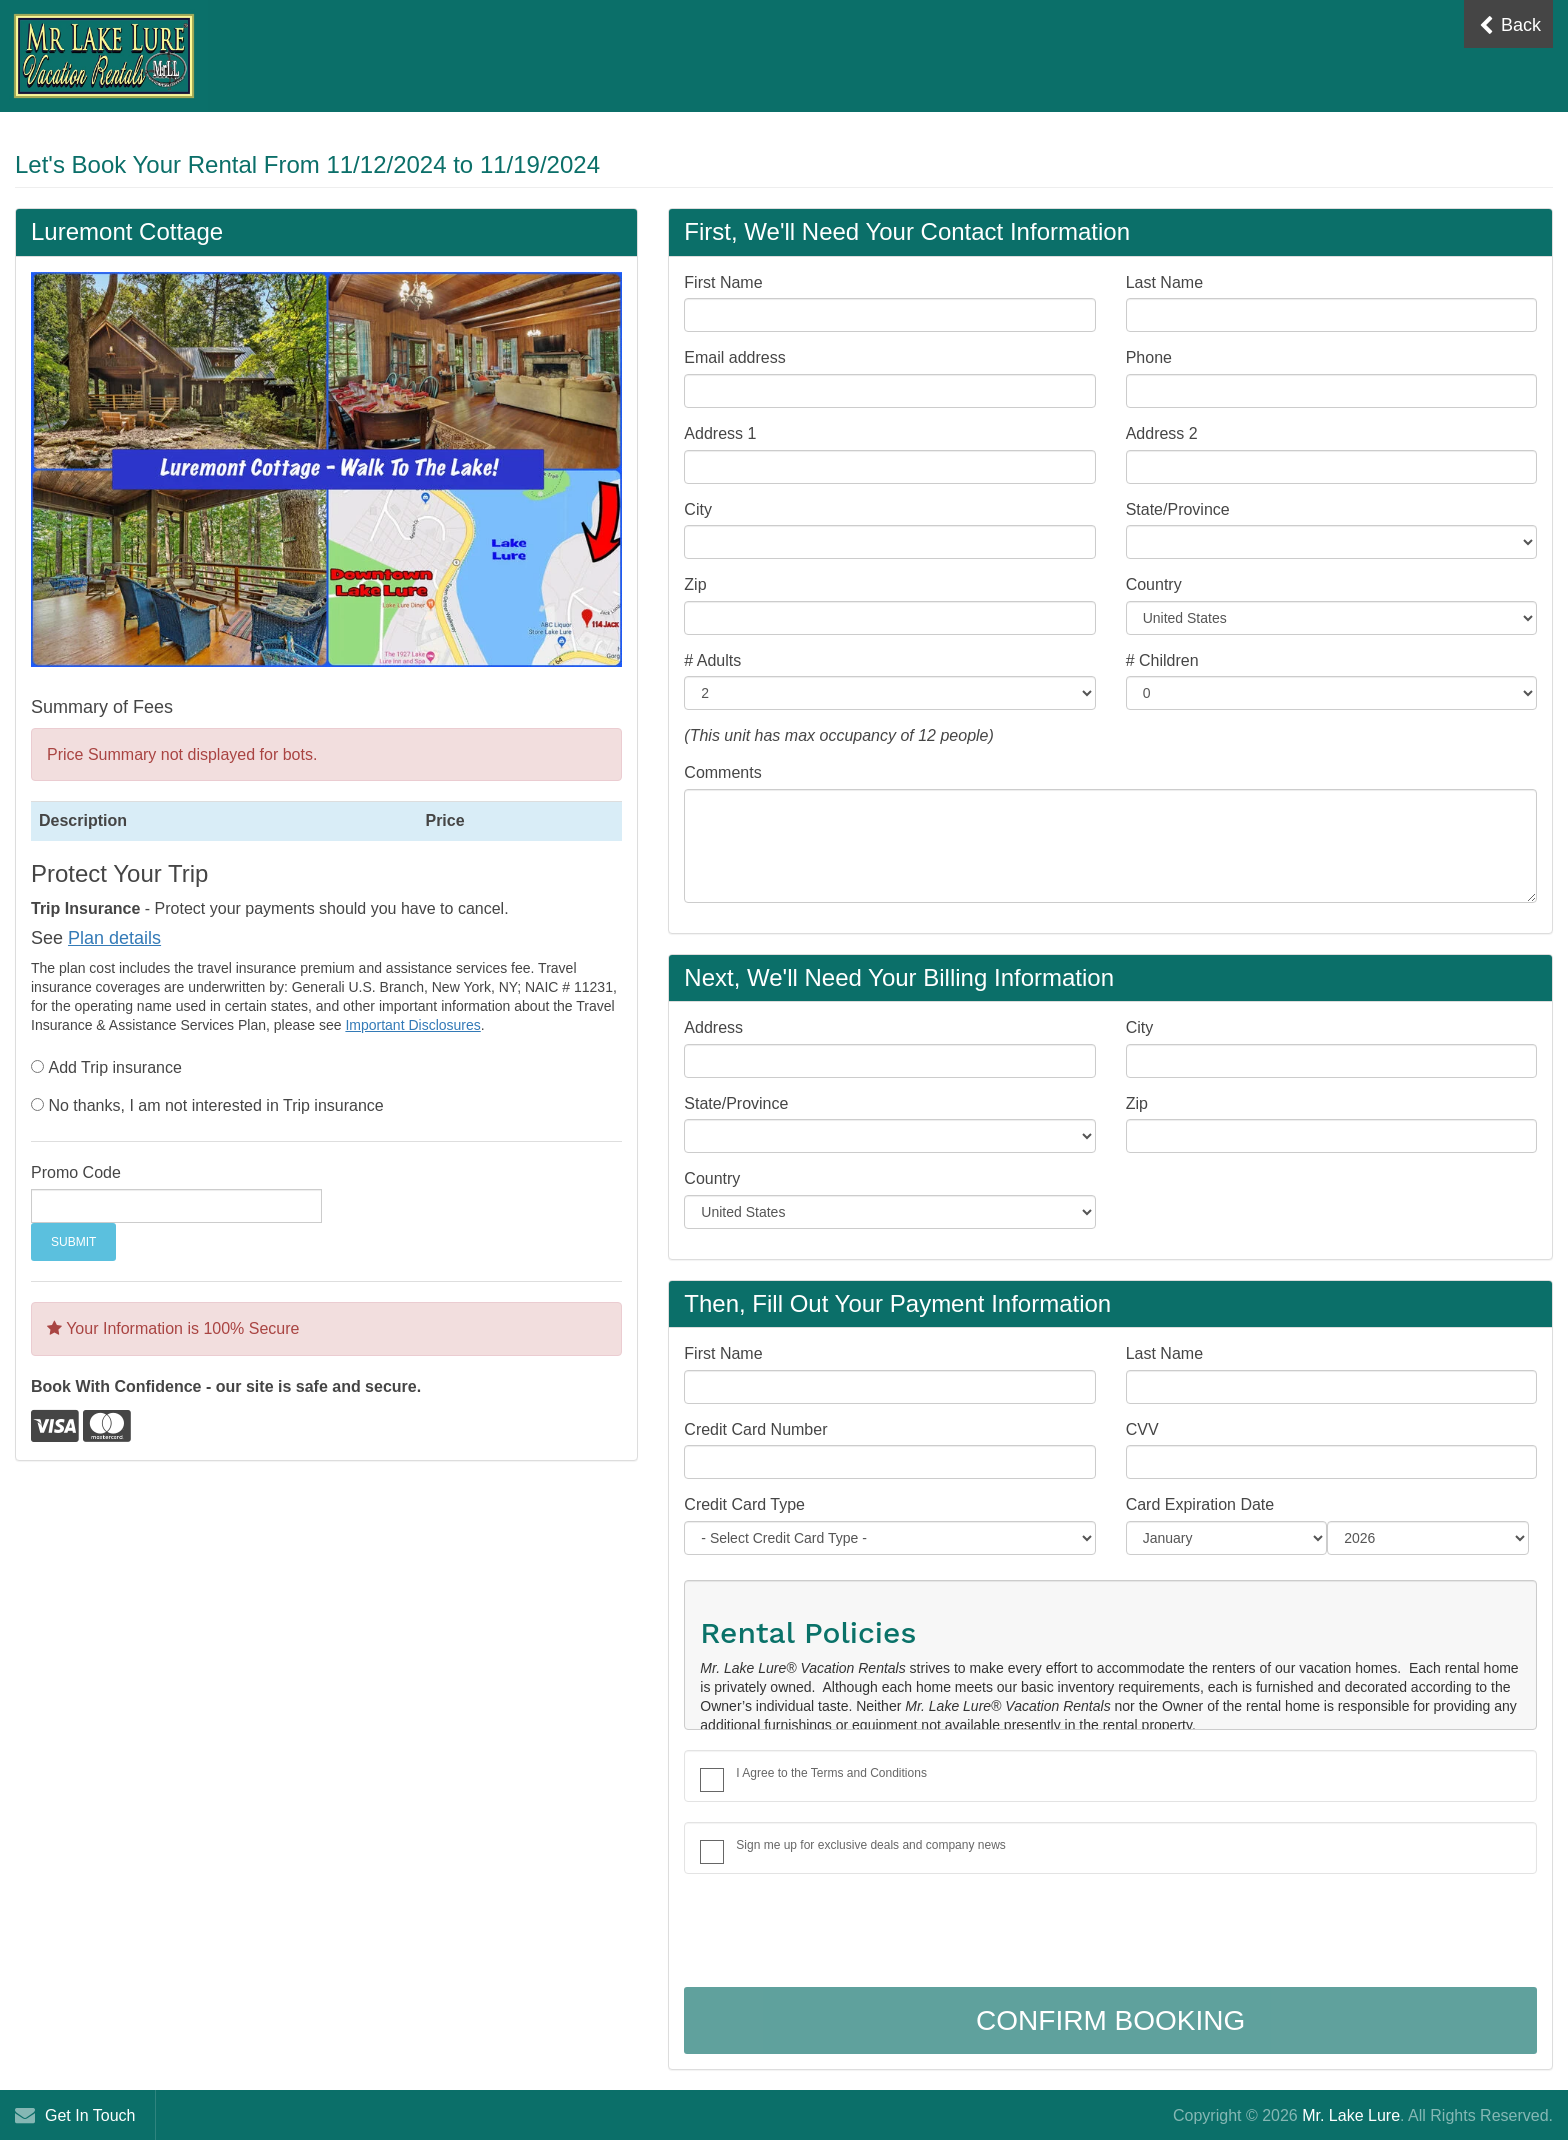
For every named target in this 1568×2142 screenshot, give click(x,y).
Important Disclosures (412, 1025)
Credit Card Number (755, 1429)
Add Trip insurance (114, 1067)
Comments (722, 772)
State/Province (1178, 509)
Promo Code (76, 1172)
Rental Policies (808, 1632)
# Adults (712, 660)
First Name (723, 282)
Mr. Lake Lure (1351, 2115)
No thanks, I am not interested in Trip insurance (215, 1105)
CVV (1142, 1429)
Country (1154, 584)
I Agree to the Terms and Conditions (831, 1773)
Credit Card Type (744, 1504)
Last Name (1164, 282)
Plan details (114, 938)
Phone (1149, 357)
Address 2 (1162, 433)
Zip (695, 584)
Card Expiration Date (1200, 1504)
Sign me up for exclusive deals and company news (870, 1845)
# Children (1162, 660)
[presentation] (836, 1933)
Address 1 (720, 433)
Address (713, 1027)
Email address (734, 357)
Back (1510, 25)
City (698, 509)
